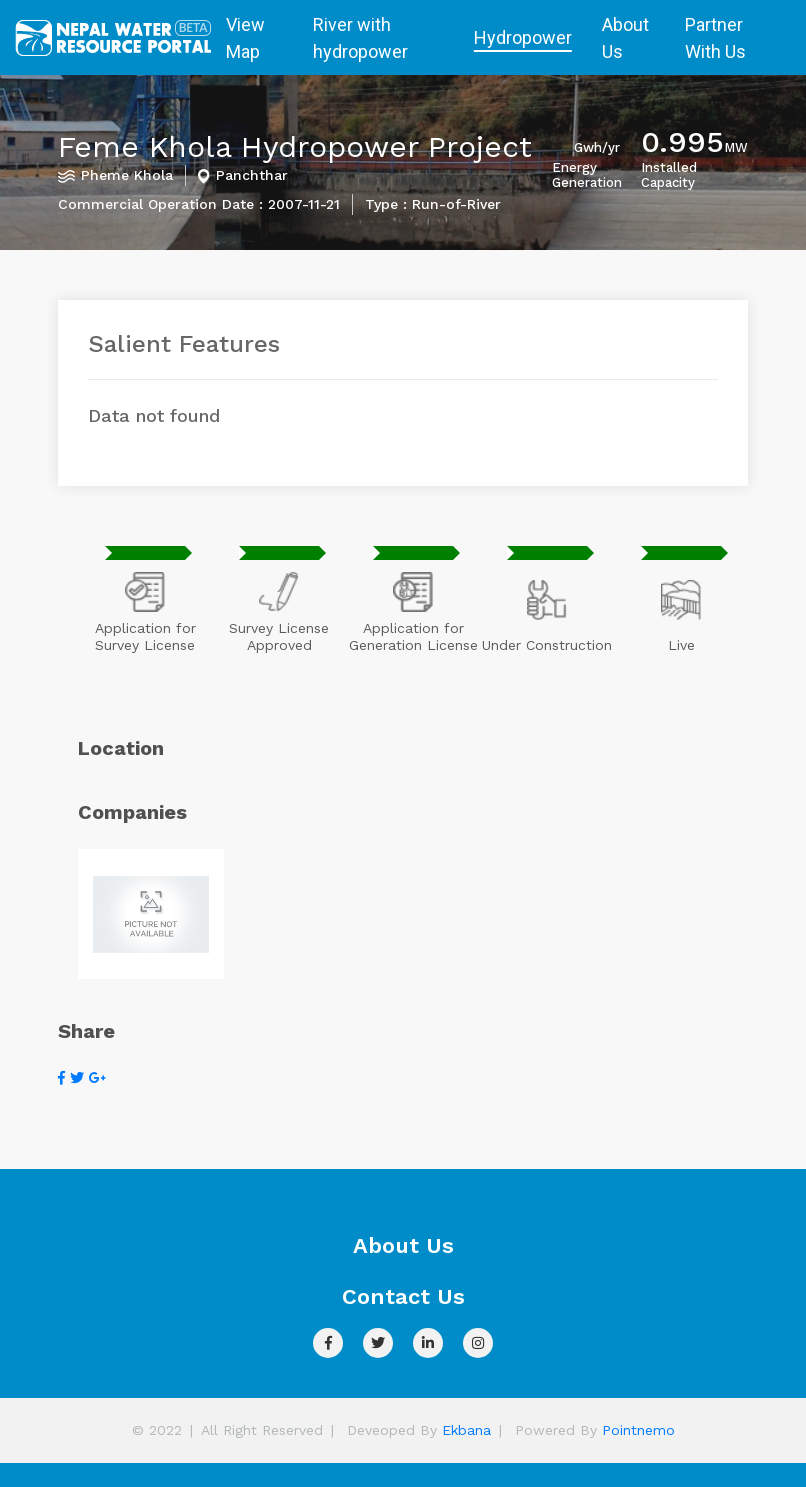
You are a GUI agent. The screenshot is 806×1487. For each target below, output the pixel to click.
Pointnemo (638, 1430)
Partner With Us (715, 38)
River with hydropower (360, 38)
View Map (245, 38)
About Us (625, 38)
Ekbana (466, 1430)
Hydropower (523, 37)
